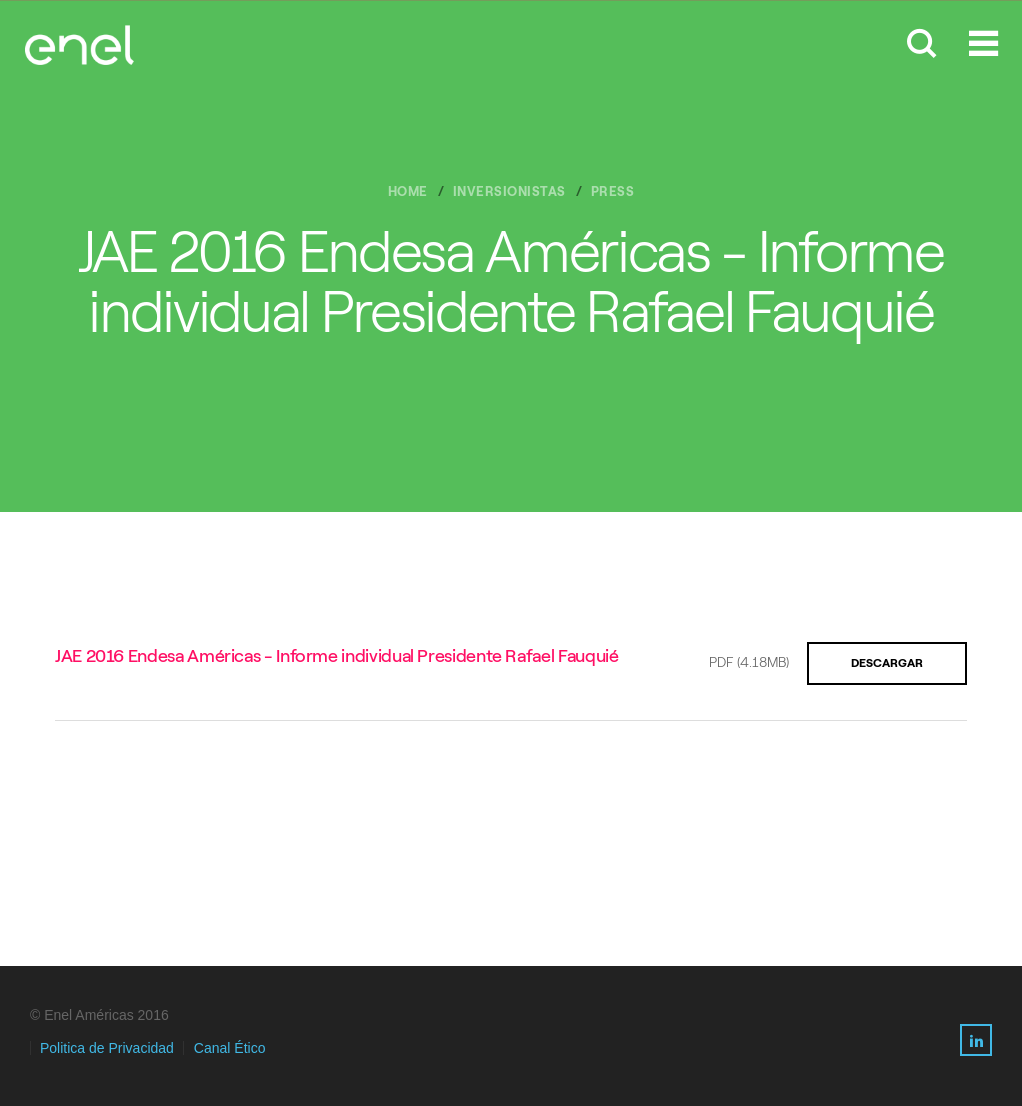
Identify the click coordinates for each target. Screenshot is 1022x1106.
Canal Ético (230, 1048)
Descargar (887, 663)
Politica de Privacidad (107, 1048)
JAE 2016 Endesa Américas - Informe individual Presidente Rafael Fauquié (336, 656)
